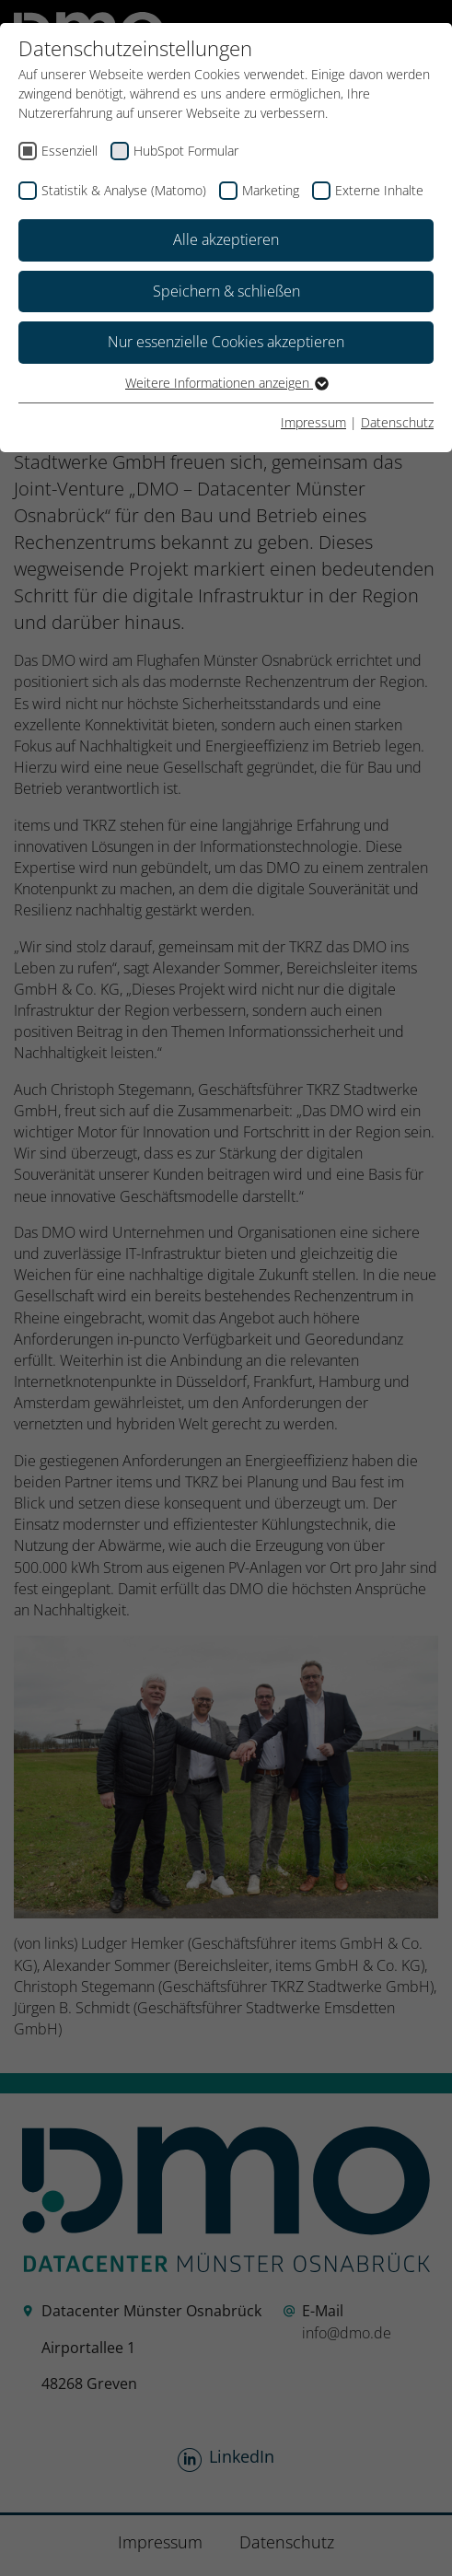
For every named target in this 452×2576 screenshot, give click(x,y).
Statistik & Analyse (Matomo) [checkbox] (123, 190)
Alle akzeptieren (226, 239)
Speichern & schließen (226, 291)
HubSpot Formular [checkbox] (185, 150)
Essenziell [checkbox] (69, 150)
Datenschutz (397, 422)
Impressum (313, 422)
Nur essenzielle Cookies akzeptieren (226, 342)
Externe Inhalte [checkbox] (379, 190)
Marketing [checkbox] (270, 190)
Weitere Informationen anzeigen (226, 382)
